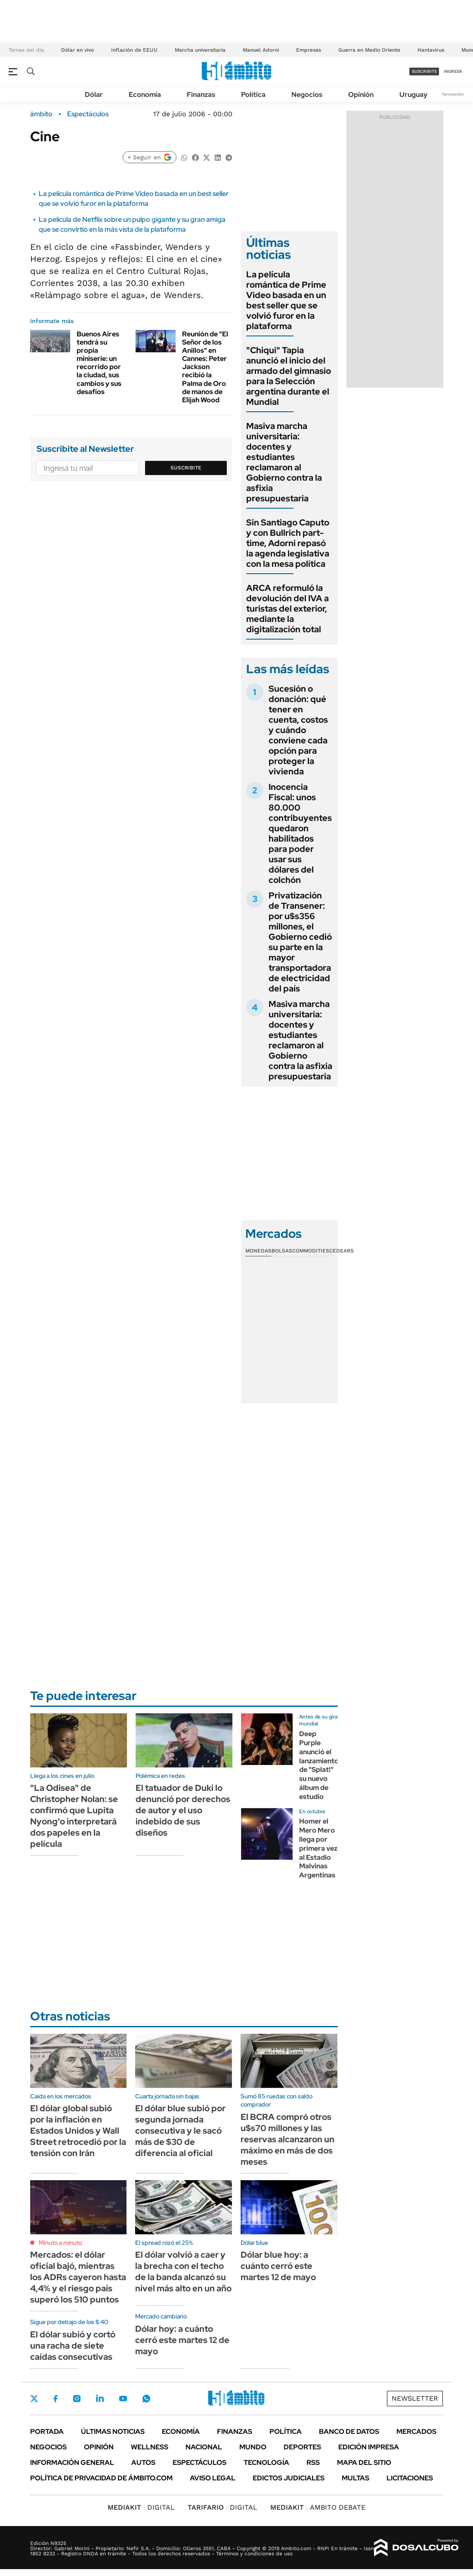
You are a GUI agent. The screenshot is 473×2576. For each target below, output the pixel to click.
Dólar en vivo (77, 50)
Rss (313, 2462)
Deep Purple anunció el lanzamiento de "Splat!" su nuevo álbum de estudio (319, 1765)
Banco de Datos (349, 2431)
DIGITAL (141, 2507)
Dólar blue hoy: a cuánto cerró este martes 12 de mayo (278, 2266)
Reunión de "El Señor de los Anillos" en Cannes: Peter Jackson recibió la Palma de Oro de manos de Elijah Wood (205, 367)
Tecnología (266, 2462)
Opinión (361, 94)
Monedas (258, 1251)
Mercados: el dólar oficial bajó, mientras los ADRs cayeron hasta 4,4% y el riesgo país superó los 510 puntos (78, 2277)
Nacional (203, 2447)
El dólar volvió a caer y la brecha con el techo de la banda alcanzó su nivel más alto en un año (183, 2271)
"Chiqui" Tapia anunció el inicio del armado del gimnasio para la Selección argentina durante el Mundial (288, 376)
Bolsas (282, 1251)
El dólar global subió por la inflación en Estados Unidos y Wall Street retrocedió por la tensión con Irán (78, 2131)
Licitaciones (409, 2478)
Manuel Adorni (261, 50)
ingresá (453, 71)
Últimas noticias (113, 2431)
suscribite (424, 71)
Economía (145, 94)
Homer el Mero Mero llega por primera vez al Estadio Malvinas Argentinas (318, 1848)
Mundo (252, 2447)
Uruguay (413, 94)
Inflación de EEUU (134, 50)
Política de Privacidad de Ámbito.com (101, 2478)
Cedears (341, 1251)
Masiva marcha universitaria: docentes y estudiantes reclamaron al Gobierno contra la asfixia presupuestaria (284, 462)
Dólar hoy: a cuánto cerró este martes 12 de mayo (182, 2340)
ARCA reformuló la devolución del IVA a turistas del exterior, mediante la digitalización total (287, 608)
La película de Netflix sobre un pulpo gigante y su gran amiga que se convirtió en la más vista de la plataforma (132, 224)
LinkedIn (100, 2398)
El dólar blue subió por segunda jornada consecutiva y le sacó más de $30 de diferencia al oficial (180, 2131)
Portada (47, 2431)
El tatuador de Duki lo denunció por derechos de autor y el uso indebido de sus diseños (183, 1810)
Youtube (123, 2399)
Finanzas (201, 94)
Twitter (34, 2398)
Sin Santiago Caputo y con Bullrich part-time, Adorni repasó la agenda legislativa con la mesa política (287, 543)
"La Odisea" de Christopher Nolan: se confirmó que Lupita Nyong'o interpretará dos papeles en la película (74, 1815)
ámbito (41, 114)
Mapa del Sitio (364, 2462)
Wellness (149, 2447)
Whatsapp (146, 2398)
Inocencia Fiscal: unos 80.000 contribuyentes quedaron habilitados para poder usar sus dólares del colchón (300, 833)
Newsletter (453, 94)
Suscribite (185, 468)
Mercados (416, 2431)
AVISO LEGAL (212, 2478)
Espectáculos (87, 114)
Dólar (94, 94)
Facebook (55, 2398)
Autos (143, 2462)
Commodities (310, 1251)
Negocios (306, 94)
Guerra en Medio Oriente (369, 50)
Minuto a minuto (60, 2243)
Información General (72, 2462)
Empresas (308, 50)
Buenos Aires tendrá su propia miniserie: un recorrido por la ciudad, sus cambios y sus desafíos (99, 362)
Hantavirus (430, 50)
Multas (355, 2478)
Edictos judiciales (289, 2478)
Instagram (76, 2398)
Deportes (302, 2447)
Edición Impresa (368, 2447)
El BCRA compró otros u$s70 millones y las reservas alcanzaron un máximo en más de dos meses (287, 2139)
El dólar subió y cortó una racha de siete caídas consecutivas (72, 2345)
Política (253, 94)
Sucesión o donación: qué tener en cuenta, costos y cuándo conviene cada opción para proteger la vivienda (298, 730)
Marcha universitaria (200, 50)
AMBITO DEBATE (317, 2507)
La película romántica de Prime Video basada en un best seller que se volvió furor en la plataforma (134, 198)
